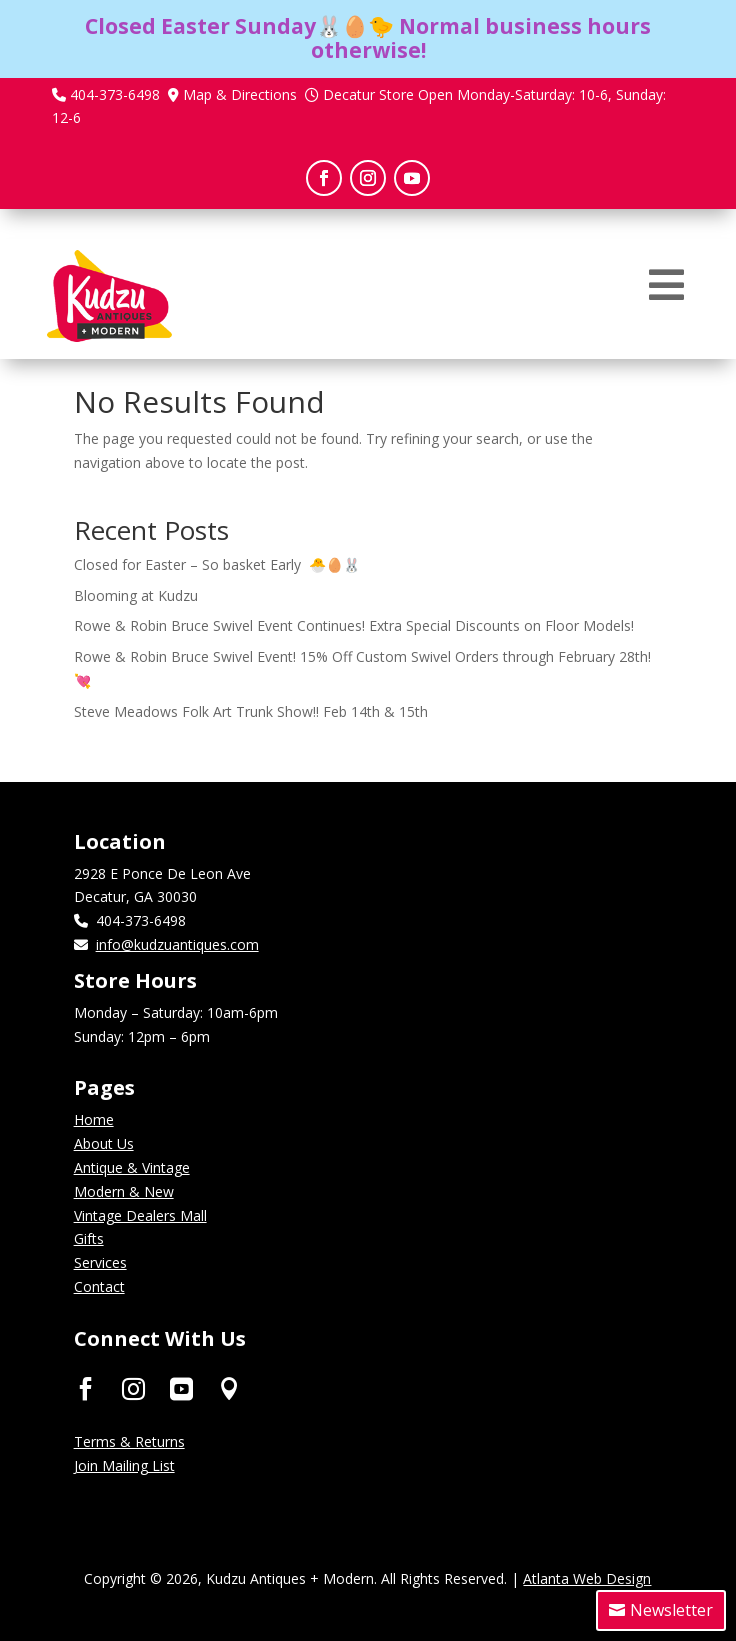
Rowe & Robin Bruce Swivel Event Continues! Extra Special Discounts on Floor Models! (354, 625)
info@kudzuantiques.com (177, 944)
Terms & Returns (129, 1441)
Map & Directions (240, 94)
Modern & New (124, 1191)
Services (100, 1262)
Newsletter (671, 1610)
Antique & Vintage (132, 1167)
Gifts (89, 1238)
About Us (104, 1143)
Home (94, 1119)
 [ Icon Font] (181, 1388)
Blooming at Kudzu (136, 595)
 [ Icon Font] (85, 1388)
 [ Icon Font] (229, 1388)
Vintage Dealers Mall (140, 1215)
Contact (99, 1286)
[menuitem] (666, 285)
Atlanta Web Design (587, 1578)
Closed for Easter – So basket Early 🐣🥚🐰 (217, 564)
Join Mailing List (124, 1465)
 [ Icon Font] (133, 1388)
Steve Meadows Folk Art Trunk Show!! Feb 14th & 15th (251, 711)
